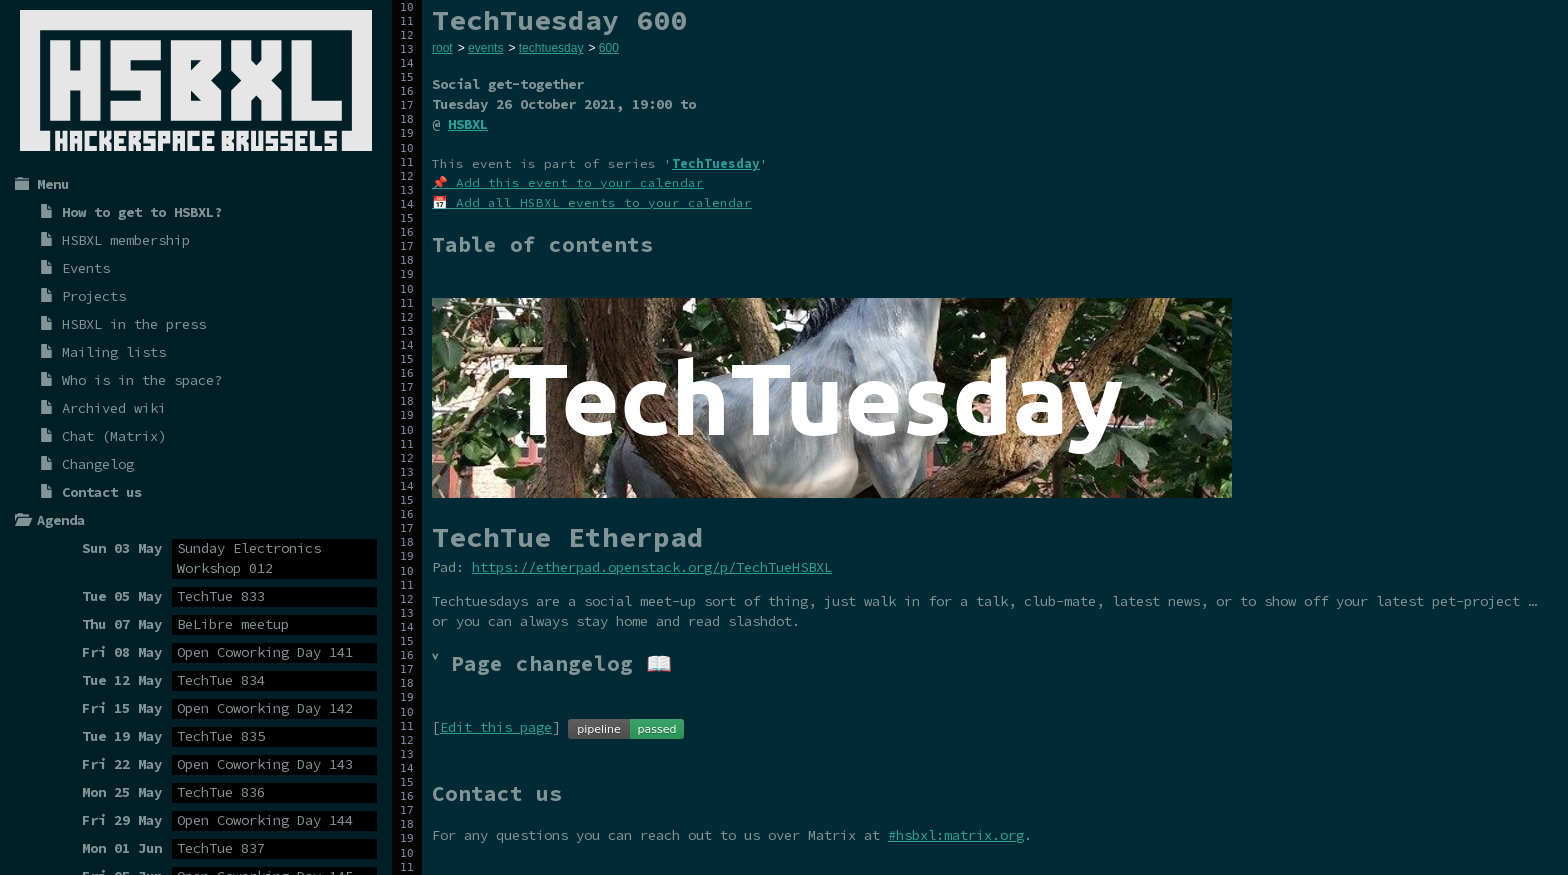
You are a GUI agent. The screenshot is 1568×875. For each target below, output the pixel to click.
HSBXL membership (126, 240)
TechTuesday (716, 163)
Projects (94, 296)
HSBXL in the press (134, 324)
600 (609, 48)
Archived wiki (114, 408)
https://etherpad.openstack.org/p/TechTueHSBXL (652, 567)
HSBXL (468, 124)
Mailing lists (114, 352)
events (485, 48)
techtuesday (551, 48)
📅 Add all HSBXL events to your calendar (592, 202)
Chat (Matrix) (114, 436)
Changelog (98, 464)
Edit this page (496, 727)
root (442, 48)
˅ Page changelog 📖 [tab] (552, 663)
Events (86, 268)
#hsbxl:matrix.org (956, 835)
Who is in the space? (142, 380)
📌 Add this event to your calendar (568, 182)
